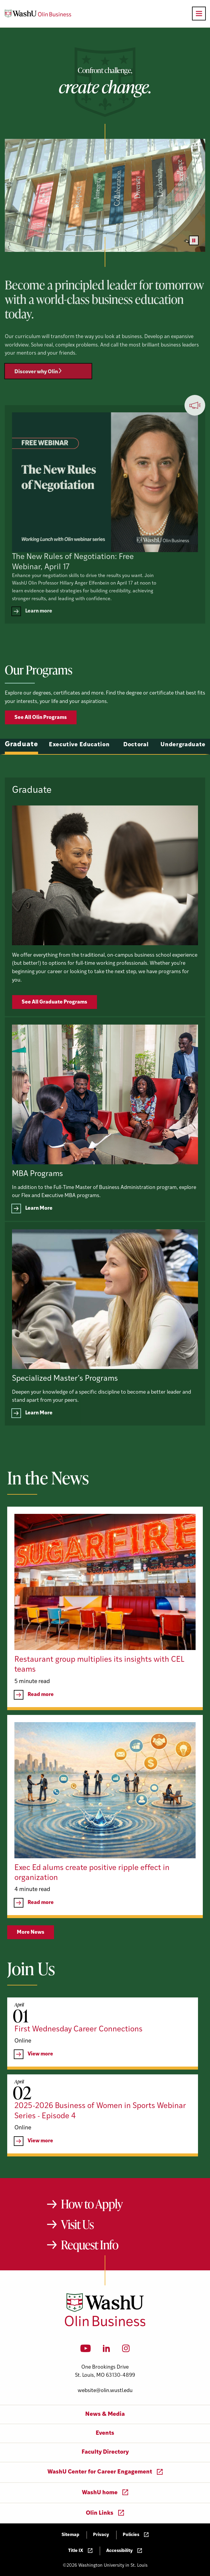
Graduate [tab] (21, 773)
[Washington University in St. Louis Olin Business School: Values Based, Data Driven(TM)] (105, 2325)
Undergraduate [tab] (183, 773)
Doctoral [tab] (136, 773)
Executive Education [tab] (79, 773)
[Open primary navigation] (199, 13)
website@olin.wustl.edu (105, 2390)
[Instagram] (126, 2350)
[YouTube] (85, 2350)
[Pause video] (194, 240)
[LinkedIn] (106, 2350)
